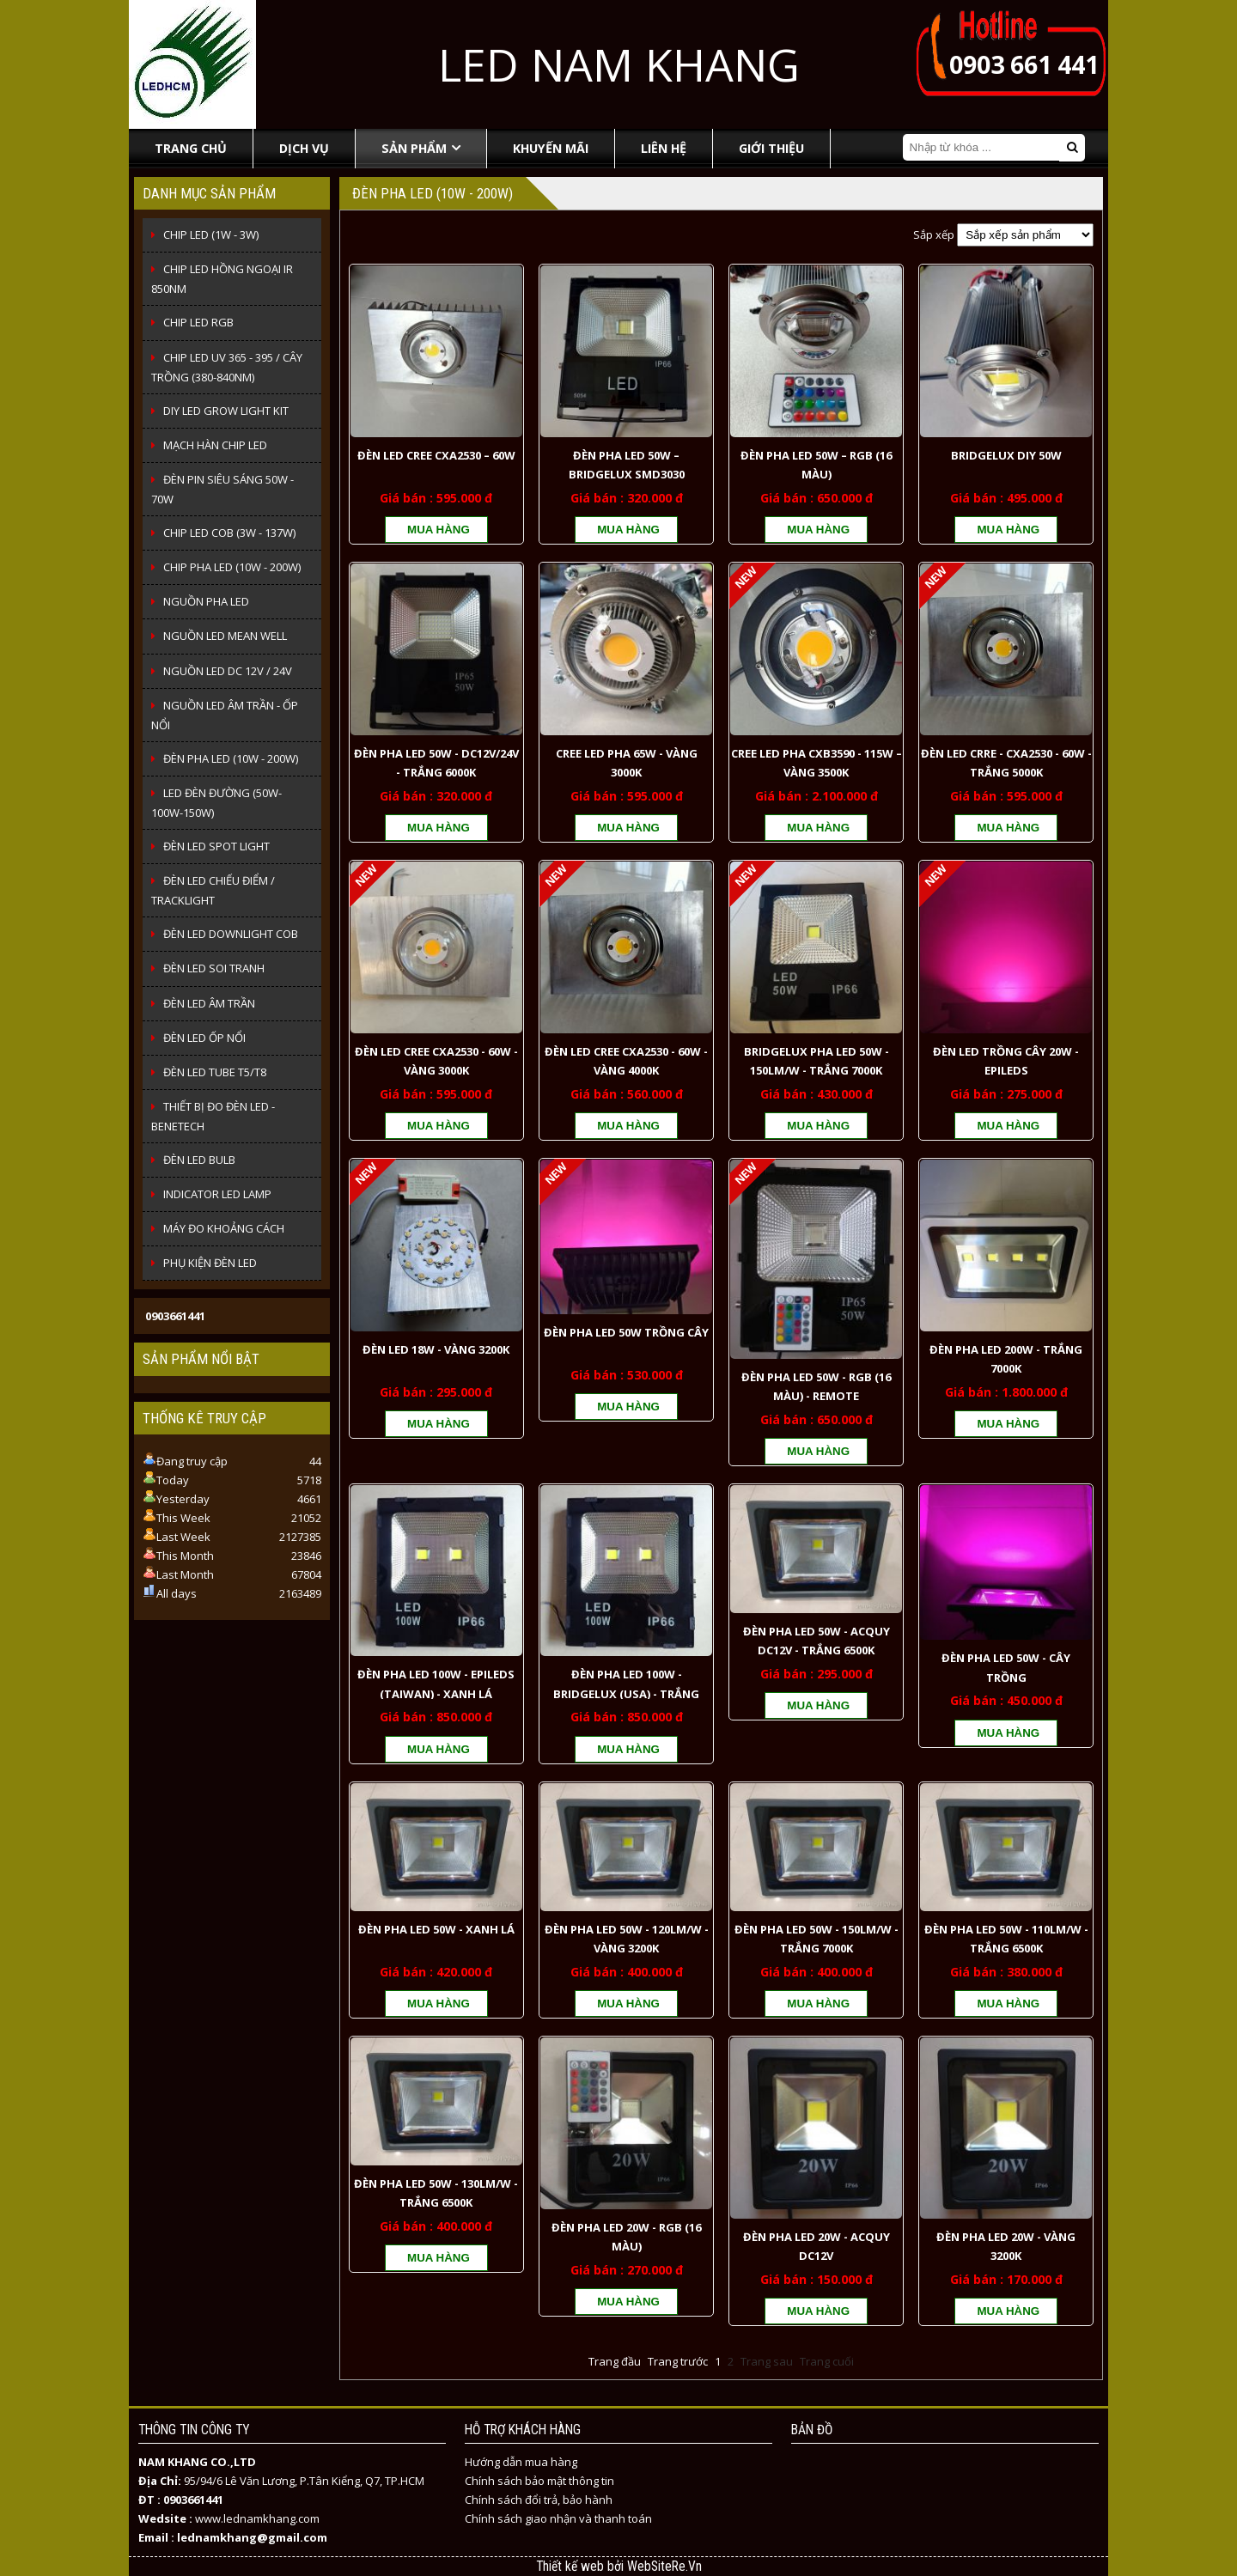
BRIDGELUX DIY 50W (1006, 455)
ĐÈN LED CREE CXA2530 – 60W (436, 455)
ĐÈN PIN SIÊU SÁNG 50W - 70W (222, 489)
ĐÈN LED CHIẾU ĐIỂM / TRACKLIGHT (213, 890)
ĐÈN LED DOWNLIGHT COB (230, 933)
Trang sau (766, 2361)
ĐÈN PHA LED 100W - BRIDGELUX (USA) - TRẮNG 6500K (626, 1693)
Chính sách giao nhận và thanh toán (558, 2518)
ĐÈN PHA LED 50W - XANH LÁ (436, 1929)
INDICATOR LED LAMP (217, 1194)
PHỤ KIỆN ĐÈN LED (210, 1262)
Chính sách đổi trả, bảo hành (538, 2499)
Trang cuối (827, 2361)
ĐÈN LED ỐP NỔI (204, 1037)
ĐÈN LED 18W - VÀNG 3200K (436, 1349)
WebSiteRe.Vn (664, 2566)
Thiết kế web (571, 2566)
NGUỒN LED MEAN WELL (225, 635)
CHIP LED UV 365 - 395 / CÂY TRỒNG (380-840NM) (226, 367)
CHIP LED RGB (198, 322)
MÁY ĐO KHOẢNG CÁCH (223, 1228)
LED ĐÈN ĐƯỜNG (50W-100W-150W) (216, 802)
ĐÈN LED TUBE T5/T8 (214, 1072)
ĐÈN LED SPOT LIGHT (216, 846)
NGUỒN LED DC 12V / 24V (227, 671)
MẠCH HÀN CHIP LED (215, 445)
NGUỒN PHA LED (206, 601)
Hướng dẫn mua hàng (521, 2461)
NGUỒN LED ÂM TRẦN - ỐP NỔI (224, 715)
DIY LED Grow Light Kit (226, 410)
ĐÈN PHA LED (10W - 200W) (230, 758)
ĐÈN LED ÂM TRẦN (209, 1003)
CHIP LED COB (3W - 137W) (229, 532)
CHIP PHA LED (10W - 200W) (232, 567)
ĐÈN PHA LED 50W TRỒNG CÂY (626, 1332)
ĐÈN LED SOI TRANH (214, 968)
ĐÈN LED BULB (199, 1159)
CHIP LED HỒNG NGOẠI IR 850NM (222, 278)
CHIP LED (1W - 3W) (211, 234)
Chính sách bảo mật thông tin (539, 2480)
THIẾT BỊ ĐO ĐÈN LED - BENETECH (213, 1116)
